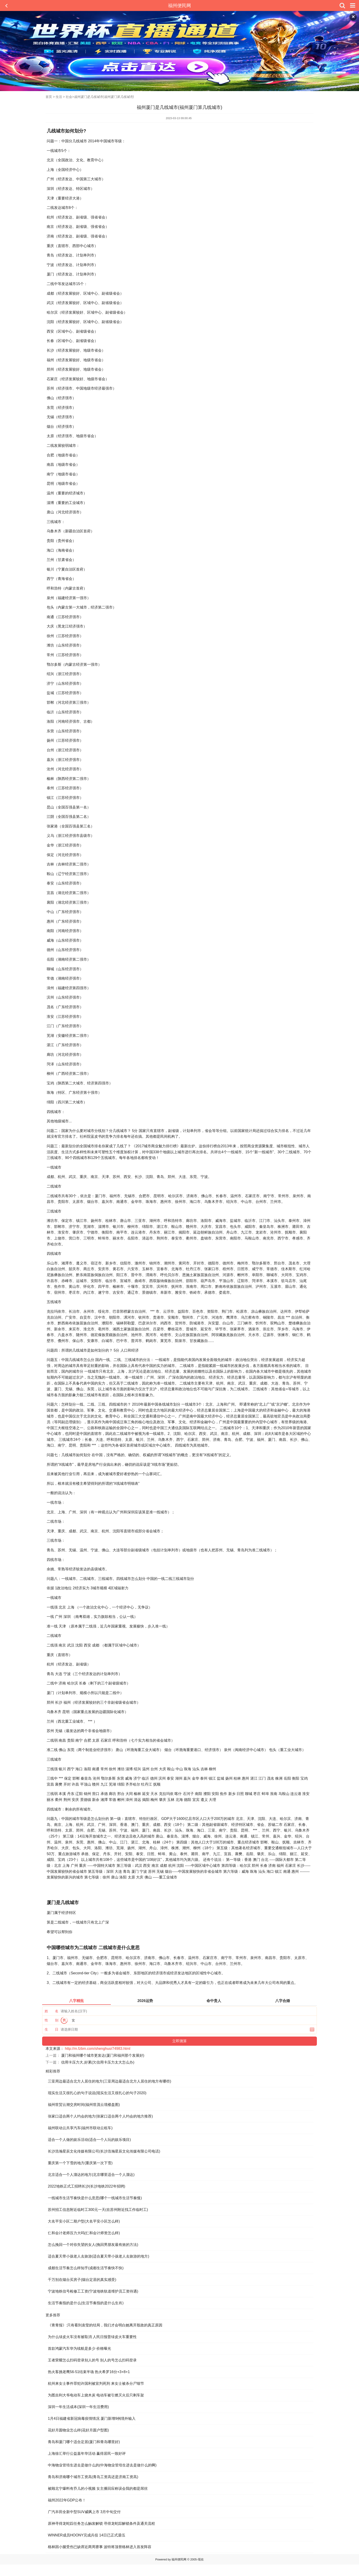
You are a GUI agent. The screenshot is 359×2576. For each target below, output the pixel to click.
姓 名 (51, 2011)
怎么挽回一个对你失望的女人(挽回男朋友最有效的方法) (93, 2245)
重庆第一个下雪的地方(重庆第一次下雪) (80, 2163)
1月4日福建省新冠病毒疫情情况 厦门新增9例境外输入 (92, 2418)
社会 (69, 97)
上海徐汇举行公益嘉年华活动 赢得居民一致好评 (87, 2453)
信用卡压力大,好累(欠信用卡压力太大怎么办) (97, 2062)
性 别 (51, 2020)
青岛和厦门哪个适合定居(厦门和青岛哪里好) (84, 2442)
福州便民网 (179, 5)
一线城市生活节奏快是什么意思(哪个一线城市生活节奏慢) (95, 2198)
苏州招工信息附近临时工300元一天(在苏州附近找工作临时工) (98, 2210)
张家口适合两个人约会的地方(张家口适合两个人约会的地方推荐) (100, 2116)
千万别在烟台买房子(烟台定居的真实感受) (82, 2280)
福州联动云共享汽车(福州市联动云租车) (80, 2128)
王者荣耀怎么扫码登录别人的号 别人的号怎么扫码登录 (92, 2360)
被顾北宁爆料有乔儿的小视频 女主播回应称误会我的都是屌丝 (98, 2488)
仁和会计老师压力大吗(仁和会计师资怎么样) (84, 2233)
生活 (59, 97)
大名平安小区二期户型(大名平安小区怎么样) (84, 2221)
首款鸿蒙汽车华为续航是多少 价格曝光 (79, 2348)
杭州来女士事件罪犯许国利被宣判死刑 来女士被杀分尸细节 (96, 2383)
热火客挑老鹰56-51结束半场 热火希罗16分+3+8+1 (89, 2372)
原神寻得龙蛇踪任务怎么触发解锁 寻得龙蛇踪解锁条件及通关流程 (101, 2523)
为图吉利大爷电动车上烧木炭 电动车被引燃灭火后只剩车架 (96, 2395)
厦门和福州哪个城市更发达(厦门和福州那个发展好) (102, 2055)
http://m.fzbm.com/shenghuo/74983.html (97, 2049)
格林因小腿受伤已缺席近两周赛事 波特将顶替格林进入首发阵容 (99, 2547)
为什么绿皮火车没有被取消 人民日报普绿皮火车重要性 (92, 2337)
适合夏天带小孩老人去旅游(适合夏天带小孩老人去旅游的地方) (98, 2256)
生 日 (51, 2029)
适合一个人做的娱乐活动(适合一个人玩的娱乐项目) (89, 2140)
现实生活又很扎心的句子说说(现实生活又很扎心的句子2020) (97, 2093)
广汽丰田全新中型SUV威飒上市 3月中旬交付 (84, 2512)
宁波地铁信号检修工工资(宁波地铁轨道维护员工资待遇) (93, 2291)
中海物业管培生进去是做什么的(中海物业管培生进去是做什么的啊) (102, 2465)
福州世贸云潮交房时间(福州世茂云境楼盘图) (84, 2105)
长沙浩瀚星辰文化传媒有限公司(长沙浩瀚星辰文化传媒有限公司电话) (104, 2151)
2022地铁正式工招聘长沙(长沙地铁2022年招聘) (86, 2186)
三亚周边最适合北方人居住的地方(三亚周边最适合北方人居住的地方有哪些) (109, 2081)
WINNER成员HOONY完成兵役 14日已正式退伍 (86, 2535)
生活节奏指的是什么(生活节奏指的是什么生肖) (86, 2303)
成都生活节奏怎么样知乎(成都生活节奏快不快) (86, 2268)
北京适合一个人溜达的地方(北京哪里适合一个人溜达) (91, 2175)
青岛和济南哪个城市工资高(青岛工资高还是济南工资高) (93, 2477)
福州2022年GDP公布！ (67, 2500)
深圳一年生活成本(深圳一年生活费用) (78, 2407)
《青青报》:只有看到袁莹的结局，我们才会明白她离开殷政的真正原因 (105, 2325)
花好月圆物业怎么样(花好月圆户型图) (78, 2430)
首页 (49, 97)
